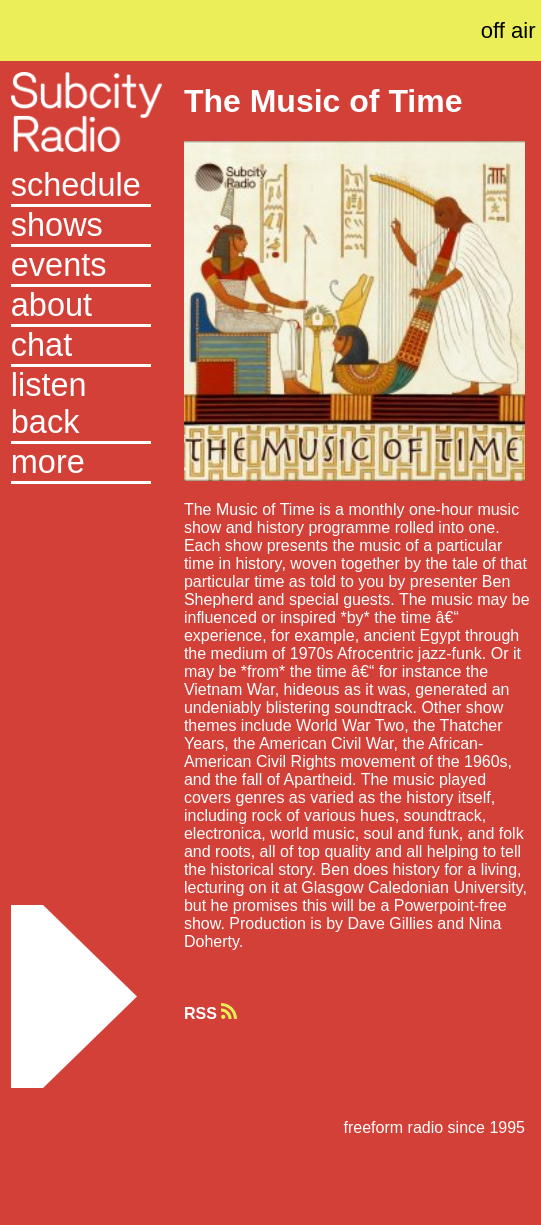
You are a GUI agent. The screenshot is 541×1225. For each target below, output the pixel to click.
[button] (81, 464)
